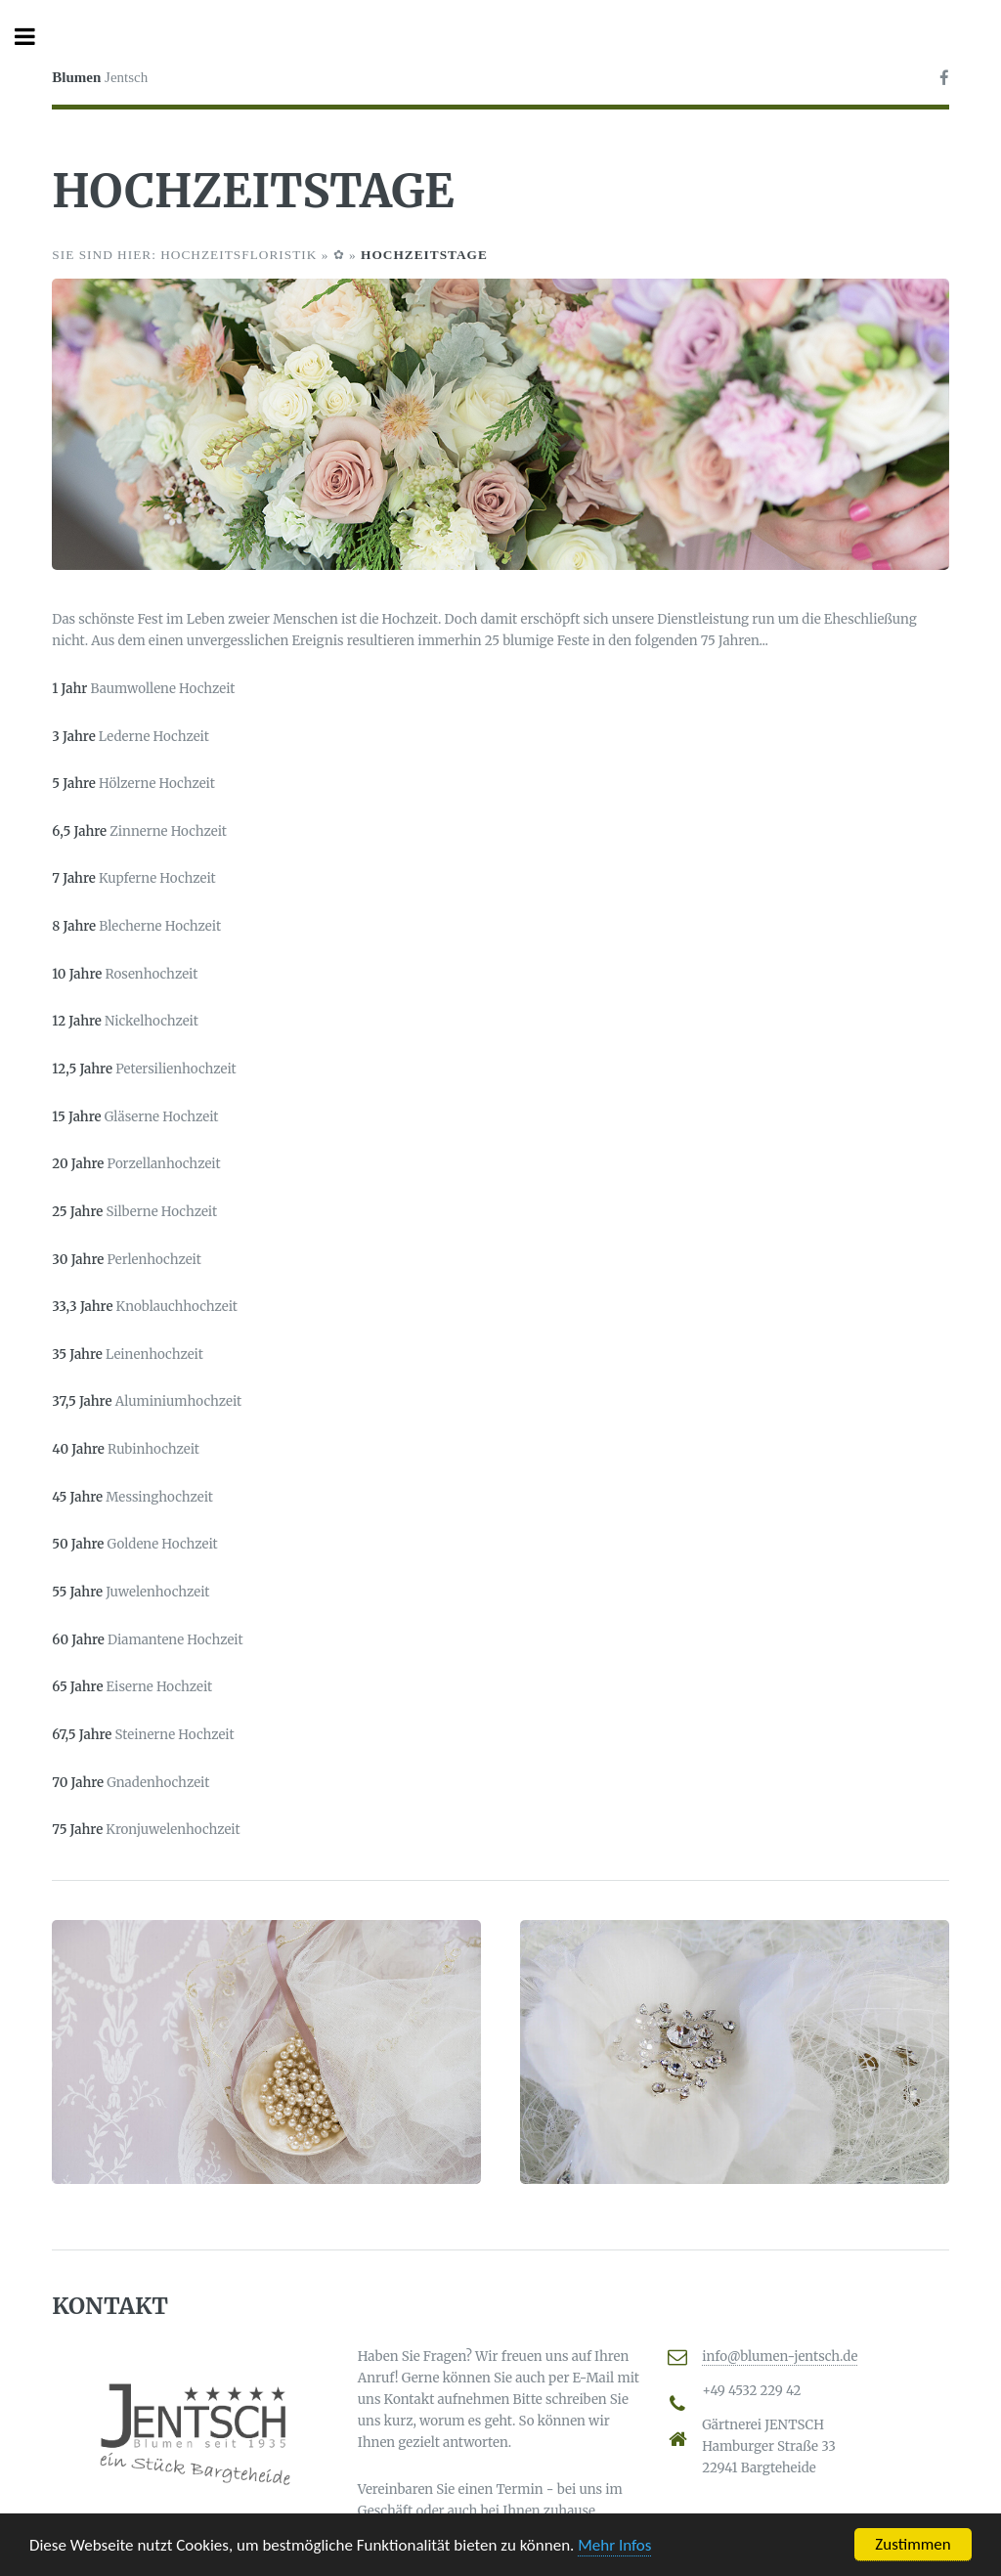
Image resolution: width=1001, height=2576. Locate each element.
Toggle (35, 36)
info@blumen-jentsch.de (779, 2356)
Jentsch (100, 77)
